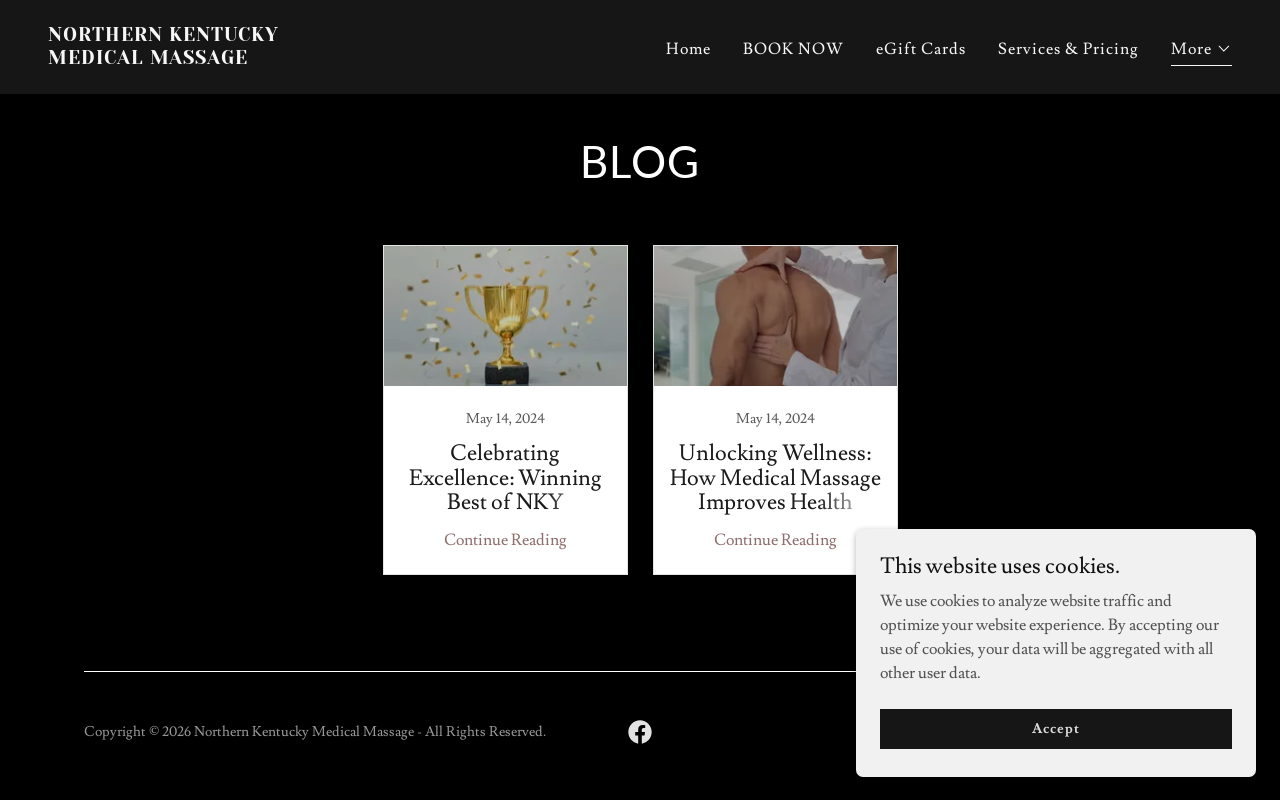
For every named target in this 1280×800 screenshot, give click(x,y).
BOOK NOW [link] (793, 49)
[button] (1201, 51)
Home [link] (688, 49)
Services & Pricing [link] (1068, 49)
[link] (336, 59)
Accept (1055, 728)
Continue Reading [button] (505, 540)
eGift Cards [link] (921, 49)
